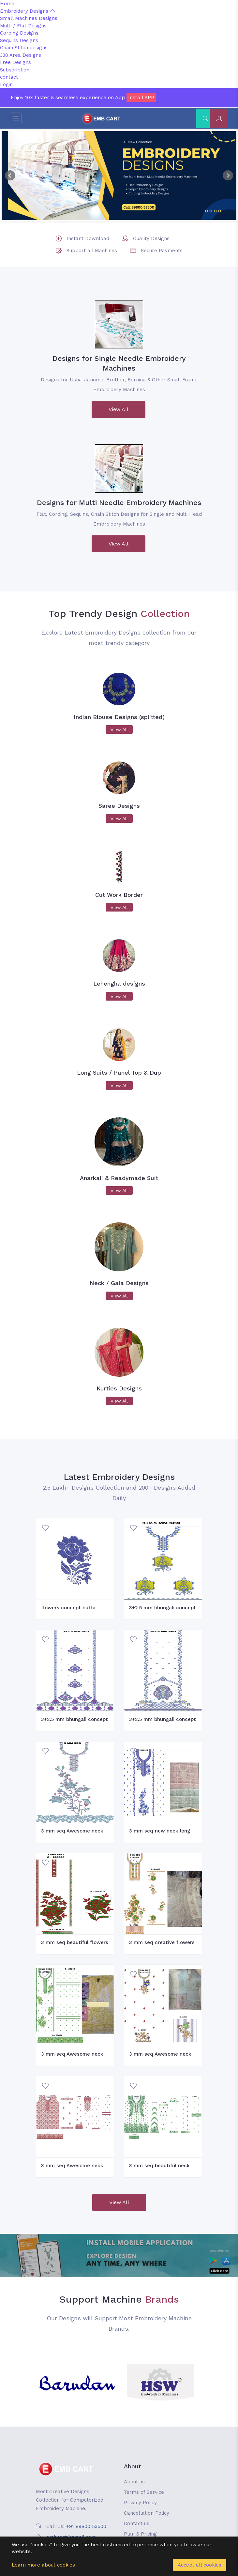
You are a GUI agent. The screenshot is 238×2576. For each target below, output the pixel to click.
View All (118, 409)
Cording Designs (19, 33)
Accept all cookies (199, 2565)
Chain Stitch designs (24, 48)
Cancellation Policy (146, 2513)
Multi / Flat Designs (23, 26)
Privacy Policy (140, 2503)
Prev (10, 175)
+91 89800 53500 (86, 2526)
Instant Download (88, 238)
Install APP (141, 97)
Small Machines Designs (28, 18)
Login (6, 84)
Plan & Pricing (140, 2534)
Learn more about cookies (43, 2565)
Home (7, 4)
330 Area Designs (20, 55)
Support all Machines (92, 250)
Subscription (14, 70)
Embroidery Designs (27, 11)
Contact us (136, 2523)
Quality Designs (151, 238)
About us (134, 2482)
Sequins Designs (19, 40)
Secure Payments (162, 250)
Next (228, 175)
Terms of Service (144, 2492)
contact (9, 77)
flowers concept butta (68, 1608)
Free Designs (15, 62)
